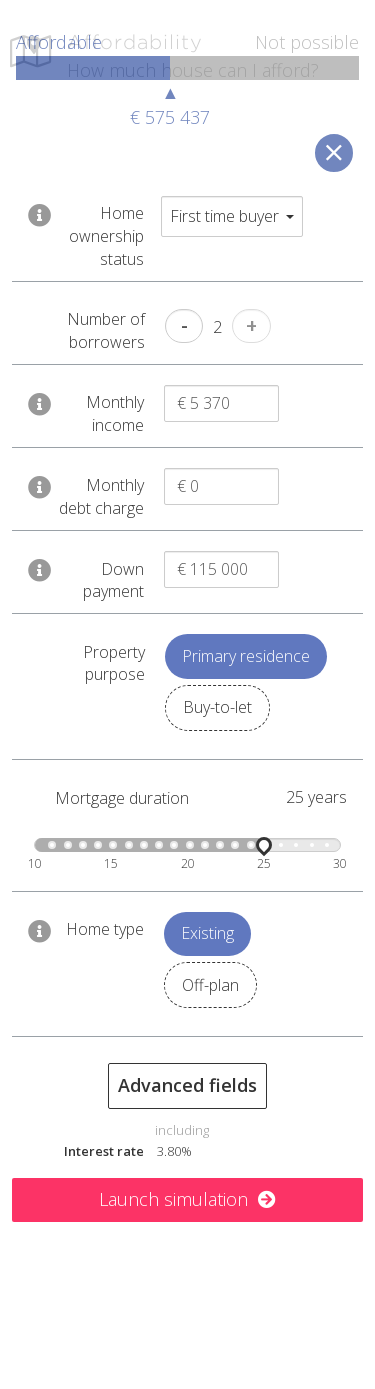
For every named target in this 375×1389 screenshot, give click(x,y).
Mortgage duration (122, 802)
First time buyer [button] (232, 220)
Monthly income (115, 417)
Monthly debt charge (101, 501)
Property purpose (114, 667)
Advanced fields (187, 1089)
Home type (105, 933)
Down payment (113, 584)
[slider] (263, 848)
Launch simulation (187, 1203)
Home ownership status (106, 240)
